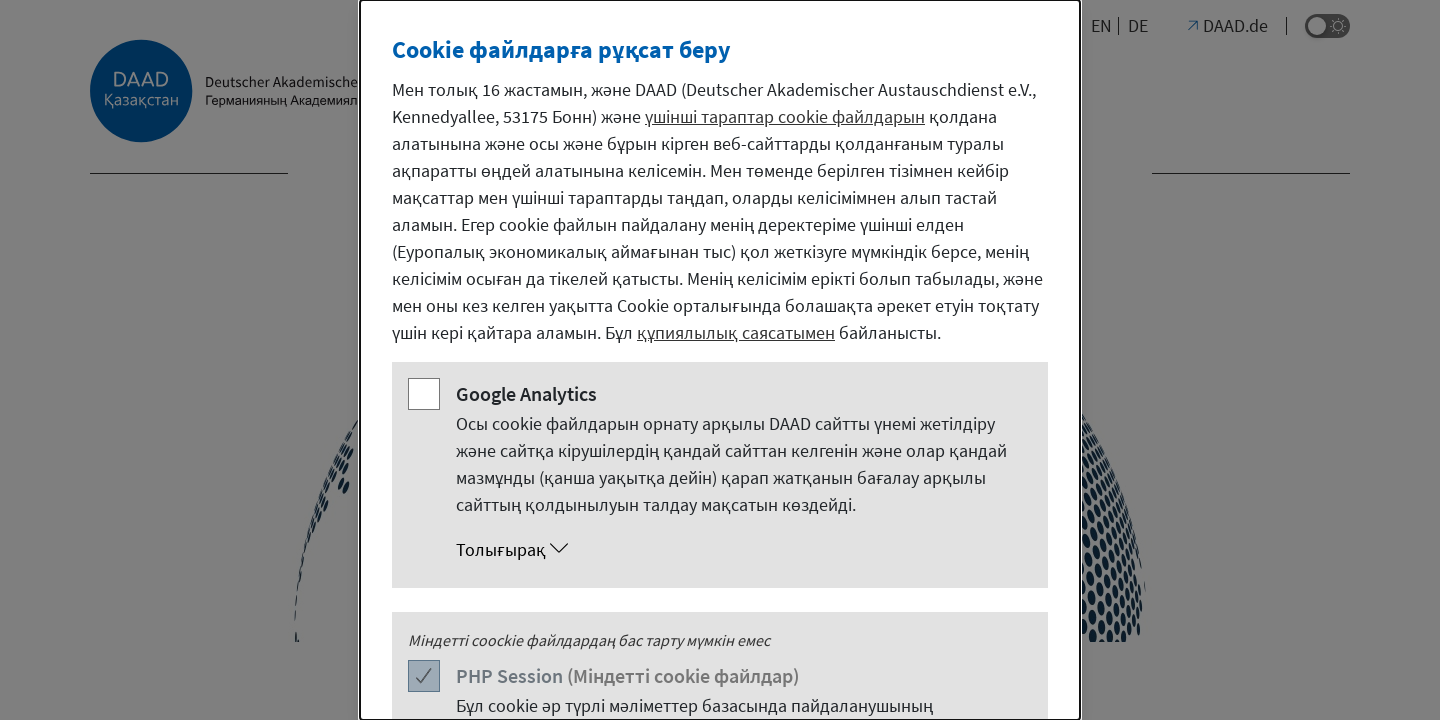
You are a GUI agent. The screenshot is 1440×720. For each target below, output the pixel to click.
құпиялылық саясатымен (736, 332)
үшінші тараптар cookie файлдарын (785, 116)
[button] (740, 550)
